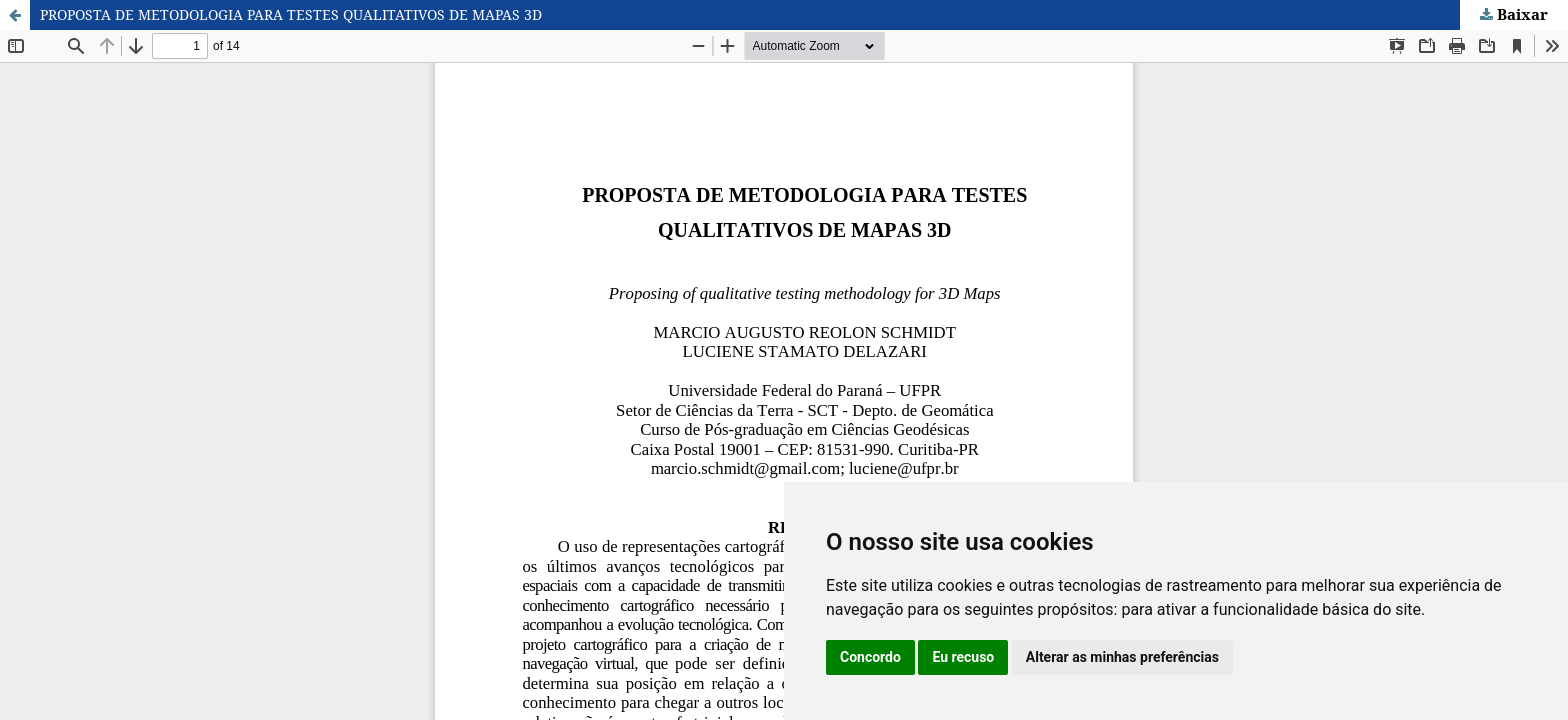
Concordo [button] (870, 657)
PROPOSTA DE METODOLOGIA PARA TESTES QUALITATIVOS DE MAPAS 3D (291, 14)
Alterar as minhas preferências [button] (1122, 657)
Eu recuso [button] (963, 657)
